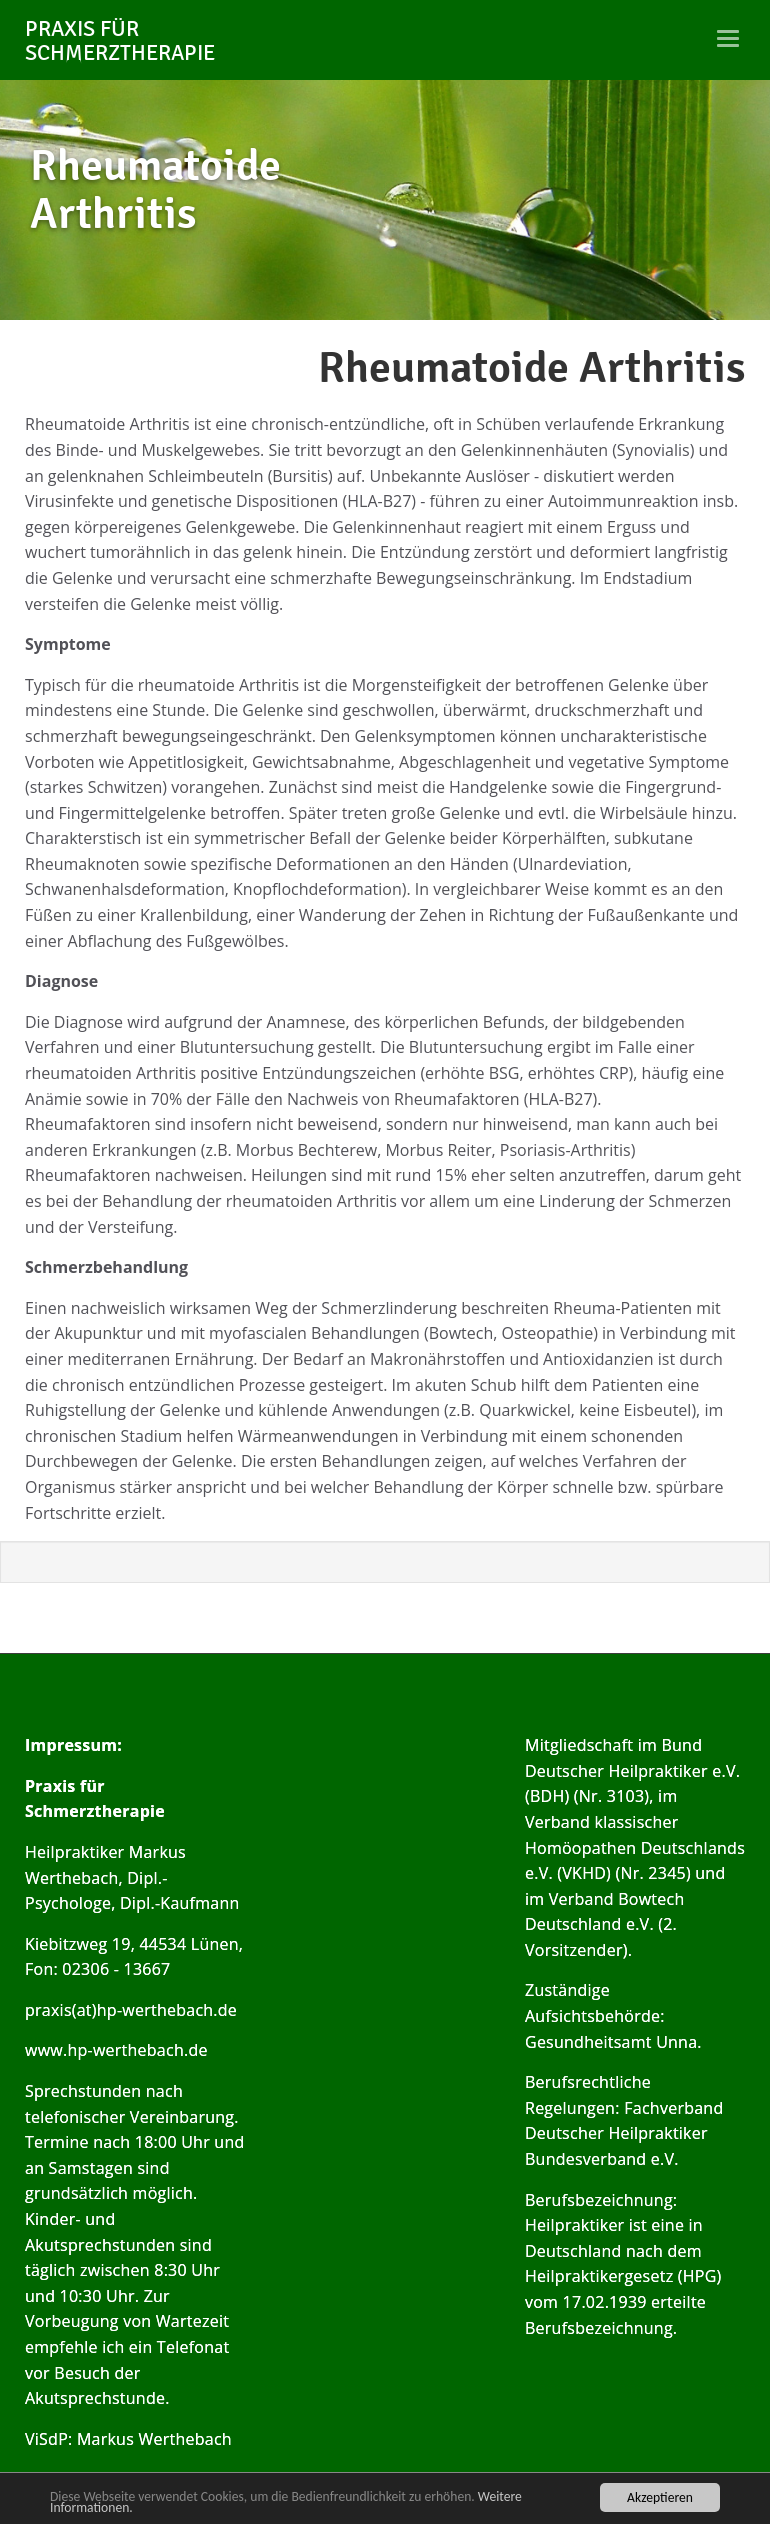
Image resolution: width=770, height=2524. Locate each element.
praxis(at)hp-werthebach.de (131, 2010)
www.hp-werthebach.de (116, 2050)
